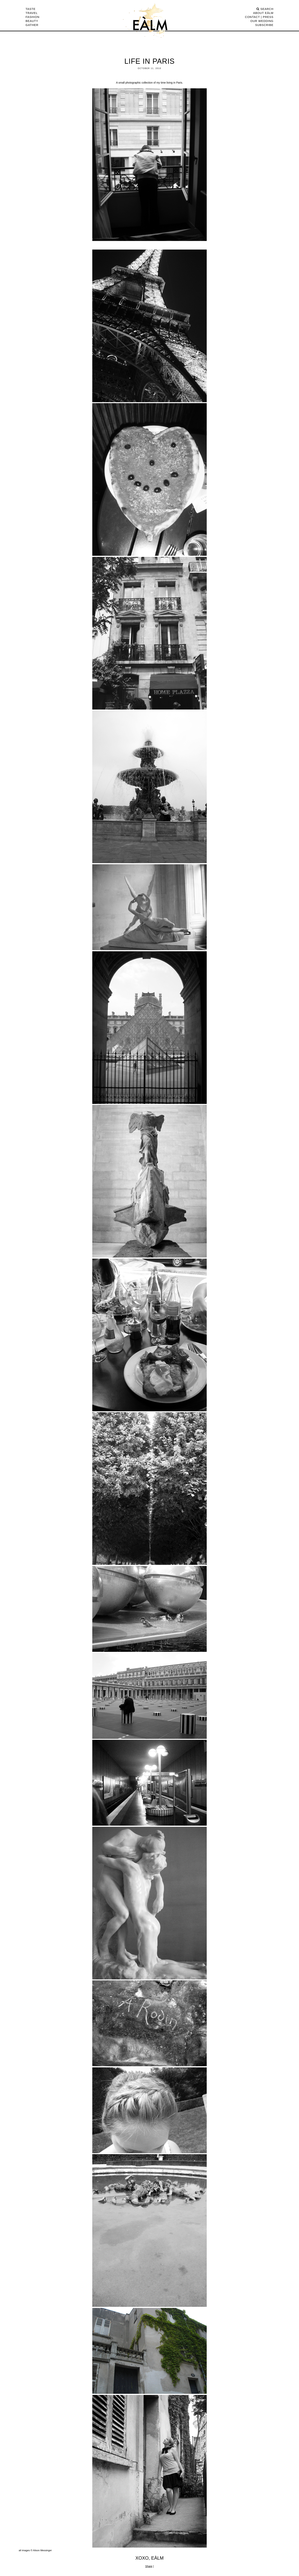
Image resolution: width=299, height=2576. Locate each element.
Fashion (32, 17)
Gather (32, 25)
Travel (32, 12)
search (264, 8)
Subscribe (264, 25)
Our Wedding (261, 21)
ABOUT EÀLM (263, 12)
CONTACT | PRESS (259, 17)
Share (148, 2566)
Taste (30, 8)
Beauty (32, 21)
